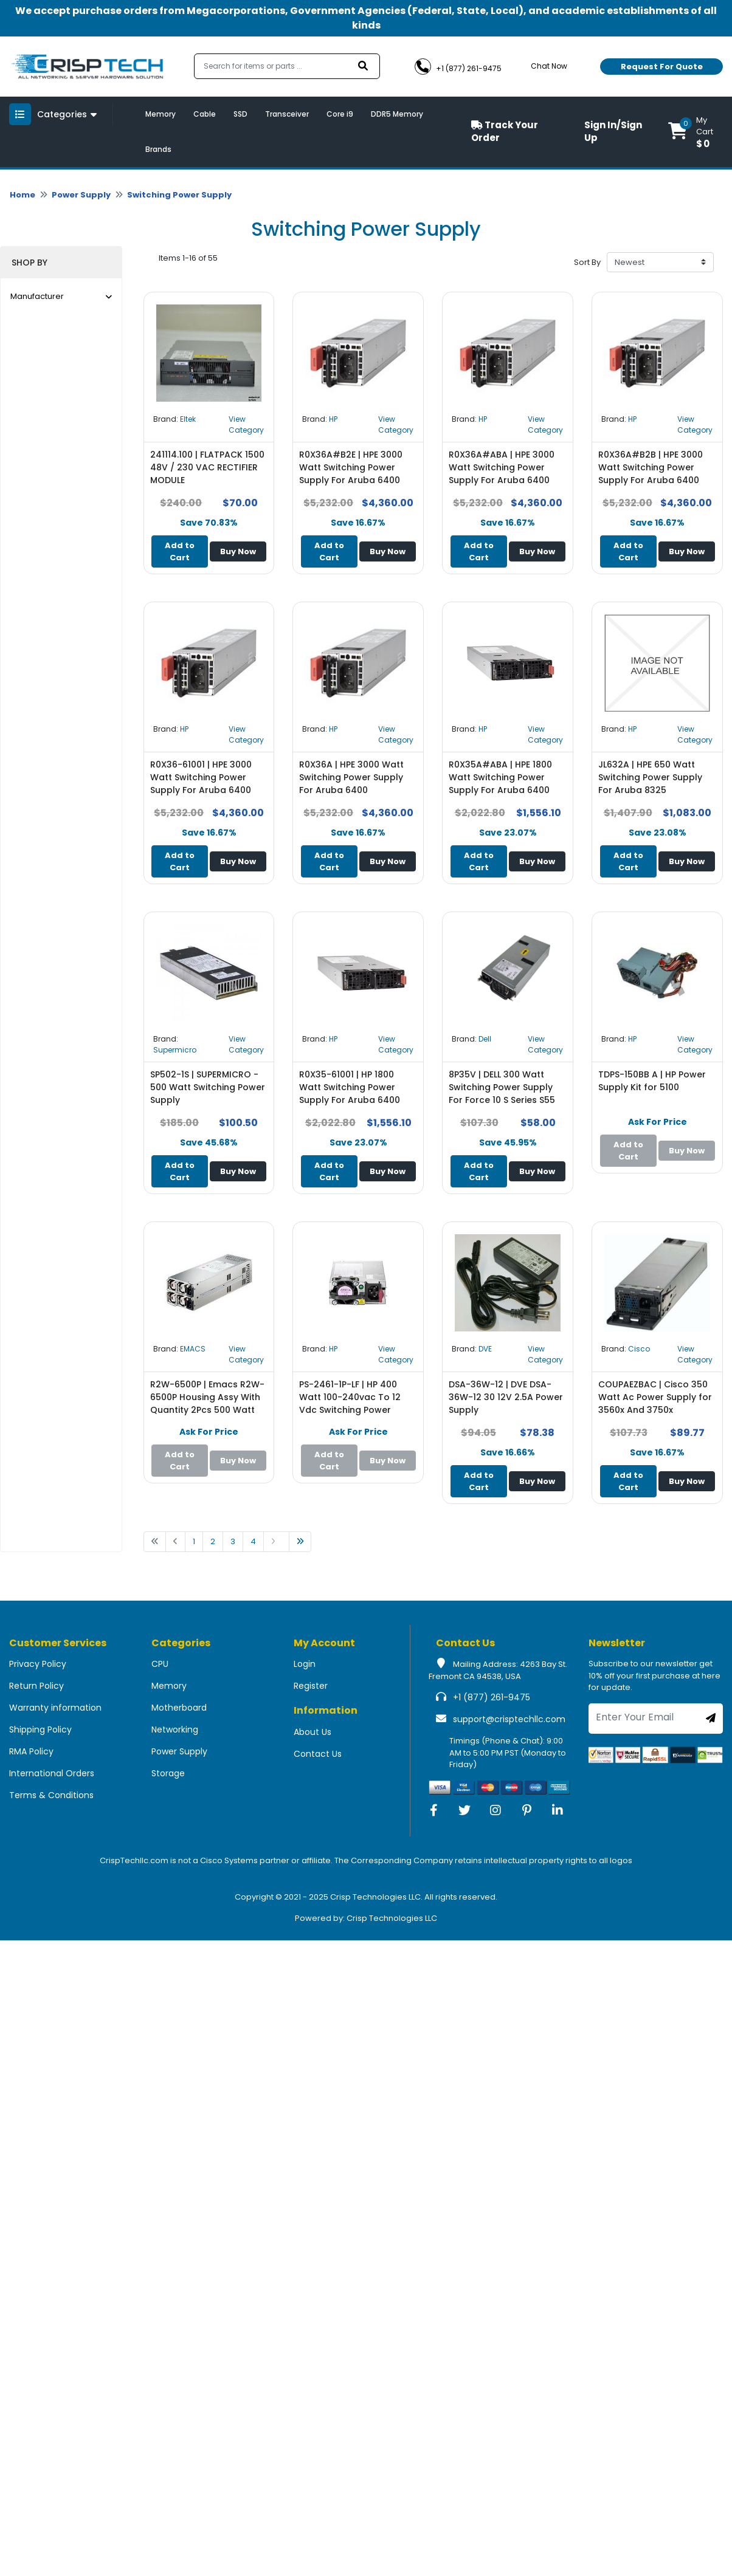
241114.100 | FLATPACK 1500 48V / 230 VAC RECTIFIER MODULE (207, 467)
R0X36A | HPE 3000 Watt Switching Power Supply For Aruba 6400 (351, 777)
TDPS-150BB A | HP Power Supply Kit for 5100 (652, 1080)
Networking (174, 1729)
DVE (485, 1349)
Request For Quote (662, 66)
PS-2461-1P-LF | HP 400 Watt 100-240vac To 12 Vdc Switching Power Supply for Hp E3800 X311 (353, 1403)
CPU (159, 1664)
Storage (168, 1773)
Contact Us (318, 1754)
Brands (158, 149)
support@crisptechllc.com (509, 1719)
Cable (204, 114)
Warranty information (55, 1708)
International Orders (51, 1773)
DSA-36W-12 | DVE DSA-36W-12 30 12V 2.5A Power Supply (506, 1397)
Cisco (639, 1349)
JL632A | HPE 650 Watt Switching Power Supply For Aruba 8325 (650, 777)
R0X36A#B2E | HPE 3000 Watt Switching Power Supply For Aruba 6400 (350, 467)
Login (305, 1664)
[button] (695, 132)
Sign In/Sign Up (613, 131)
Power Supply (81, 195)
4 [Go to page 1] (253, 1541)
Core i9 (339, 114)
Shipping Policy (40, 1729)
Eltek (188, 419)
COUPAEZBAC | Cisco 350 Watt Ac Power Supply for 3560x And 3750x (655, 1397)
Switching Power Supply (179, 195)
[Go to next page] (276, 1541)
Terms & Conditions (51, 1795)
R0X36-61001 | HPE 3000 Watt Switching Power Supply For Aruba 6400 (201, 777)
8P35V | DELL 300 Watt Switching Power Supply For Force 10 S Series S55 (502, 1087)
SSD (240, 114)
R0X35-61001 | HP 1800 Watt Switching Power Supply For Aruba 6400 (349, 1087)
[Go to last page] (300, 1541)
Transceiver (287, 114)
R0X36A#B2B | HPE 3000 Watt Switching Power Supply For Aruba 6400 (650, 467)
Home (22, 195)
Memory (160, 114)
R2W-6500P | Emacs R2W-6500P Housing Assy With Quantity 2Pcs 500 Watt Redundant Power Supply (207, 1403)
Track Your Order (504, 131)
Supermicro (174, 1050)
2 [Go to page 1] (212, 1541)
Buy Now (238, 551)
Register (311, 1686)
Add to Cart (180, 551)
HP (333, 419)
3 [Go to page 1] (232, 1541)
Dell (484, 1039)
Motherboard (179, 1708)
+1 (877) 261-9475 (491, 1697)
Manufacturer (61, 296)
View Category (246, 424)
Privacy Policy (37, 1664)
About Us (312, 1732)
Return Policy (36, 1686)
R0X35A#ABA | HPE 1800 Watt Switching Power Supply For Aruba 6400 (500, 777)
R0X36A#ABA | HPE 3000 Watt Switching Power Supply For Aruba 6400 (501, 467)
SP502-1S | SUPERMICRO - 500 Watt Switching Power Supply (207, 1087)
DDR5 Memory (397, 114)
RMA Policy (31, 1751)
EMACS (192, 1349)
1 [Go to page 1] (194, 1541)
